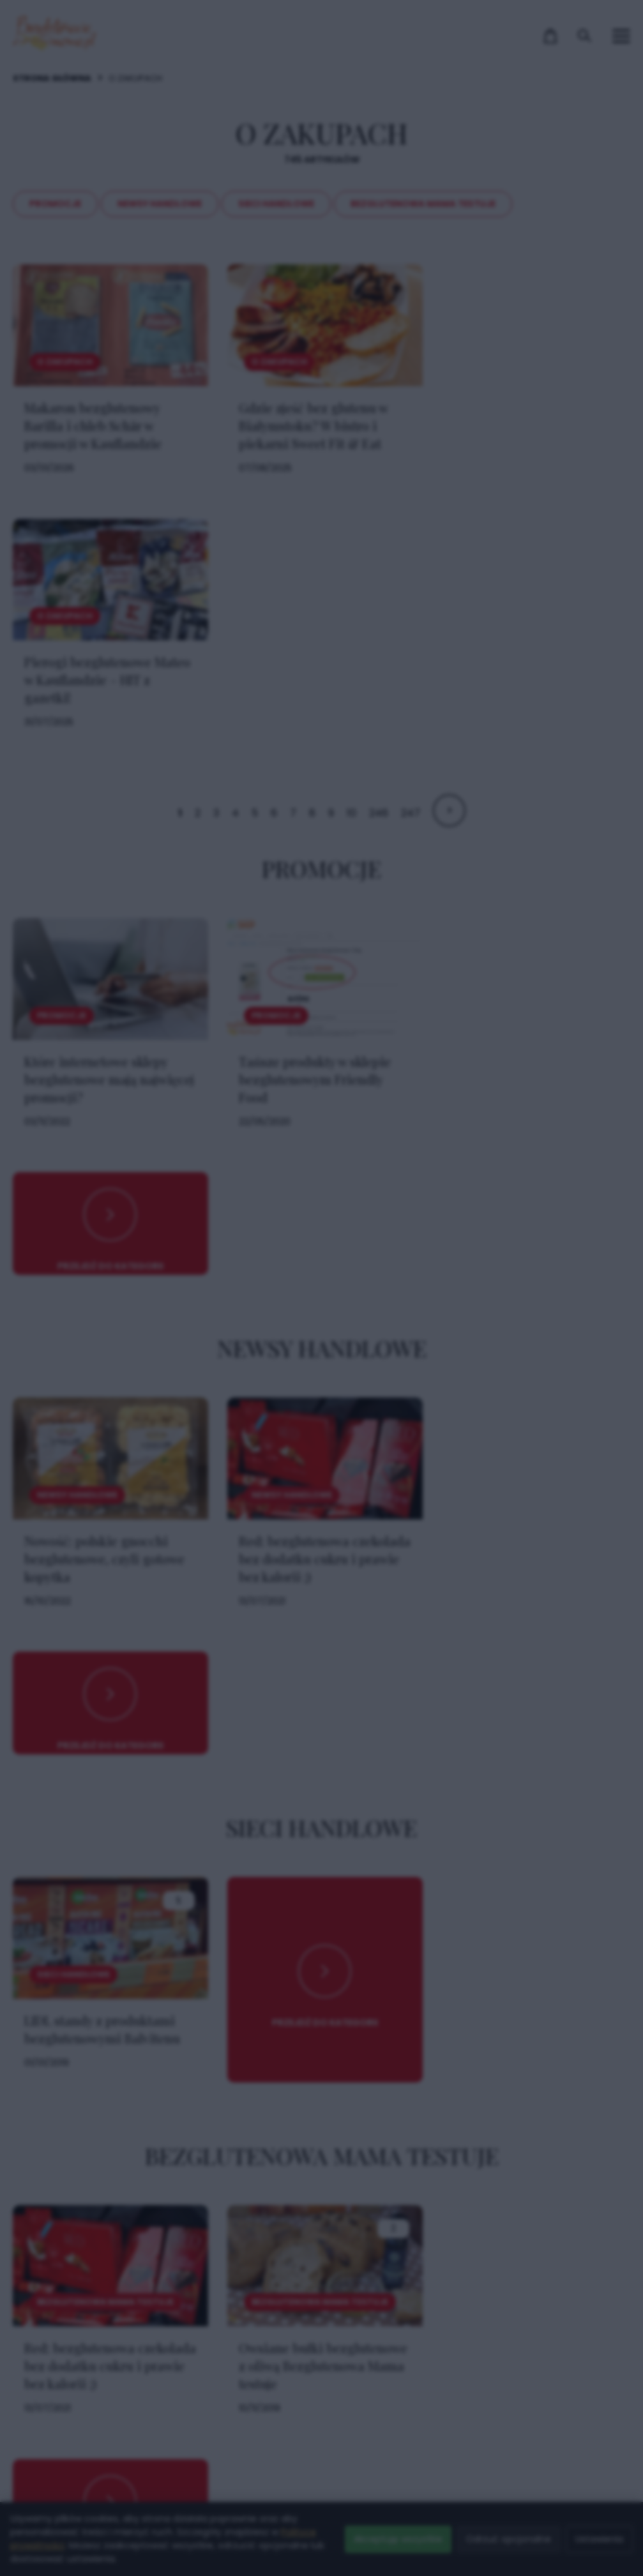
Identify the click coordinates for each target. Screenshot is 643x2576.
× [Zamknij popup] (520, 1035)
